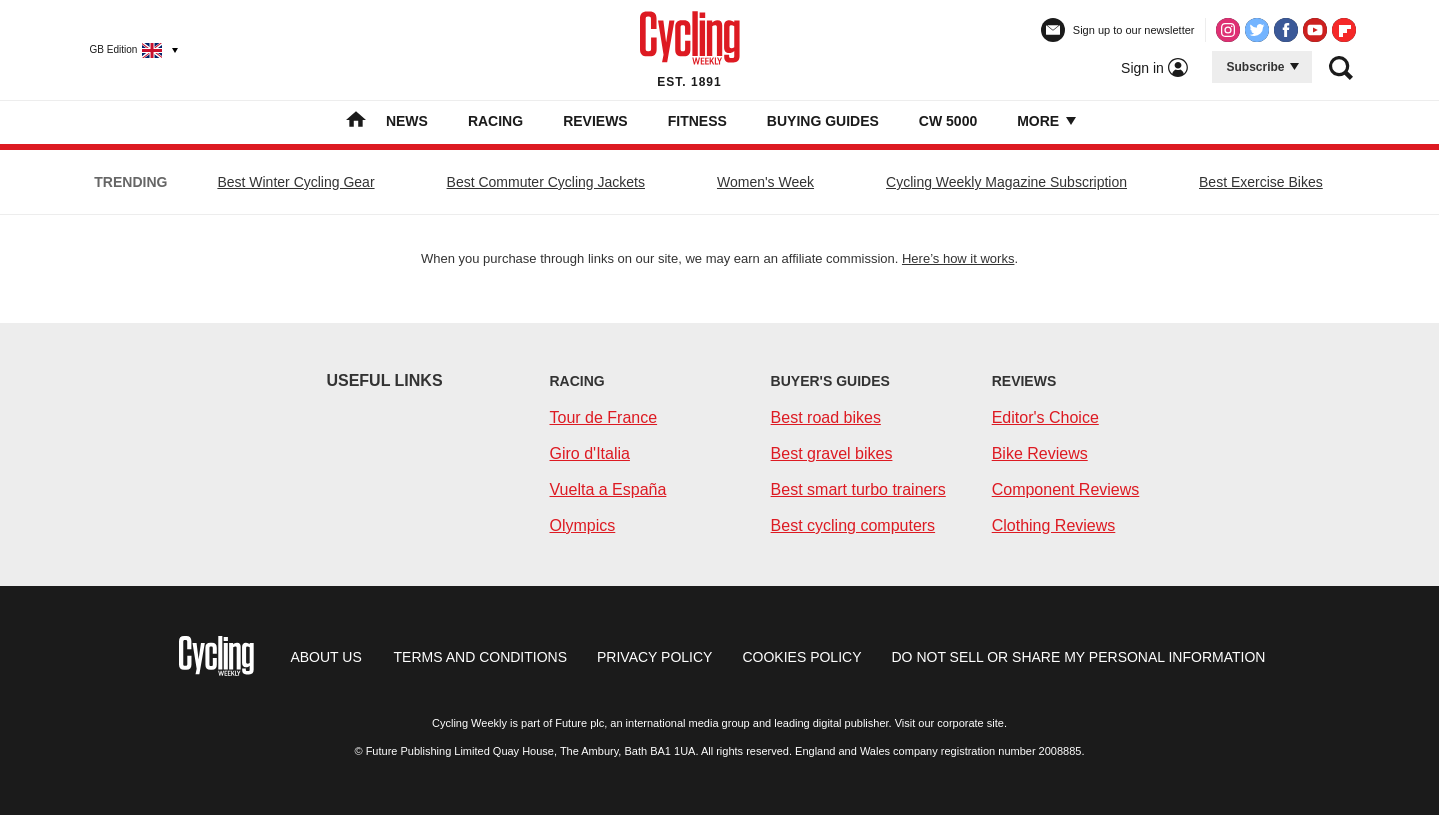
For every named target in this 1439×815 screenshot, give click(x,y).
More (1045, 121)
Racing (495, 121)
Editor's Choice (1045, 417)
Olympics (583, 525)
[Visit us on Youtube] (1315, 30)
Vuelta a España (608, 489)
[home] (356, 122)
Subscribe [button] (1263, 67)
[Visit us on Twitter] (1257, 30)
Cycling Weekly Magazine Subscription (1006, 182)
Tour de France (604, 417)
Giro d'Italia (590, 453)
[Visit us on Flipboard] (1344, 30)
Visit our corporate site (949, 723)
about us (325, 657)
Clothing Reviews (1054, 525)
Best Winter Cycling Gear (295, 182)
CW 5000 (948, 121)
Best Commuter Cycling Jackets (546, 182)
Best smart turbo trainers (858, 489)
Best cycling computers (853, 525)
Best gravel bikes (832, 453)
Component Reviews (1066, 489)
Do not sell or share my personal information (1079, 657)
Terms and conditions (480, 657)
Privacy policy (654, 657)
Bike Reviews (1040, 453)
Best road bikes (826, 417)
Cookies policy (801, 657)
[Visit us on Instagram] (1228, 30)
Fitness (697, 121)
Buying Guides (823, 121)
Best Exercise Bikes (1261, 182)
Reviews (595, 121)
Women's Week (765, 182)
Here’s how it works (958, 258)
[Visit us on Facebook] (1286, 30)
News (407, 121)
